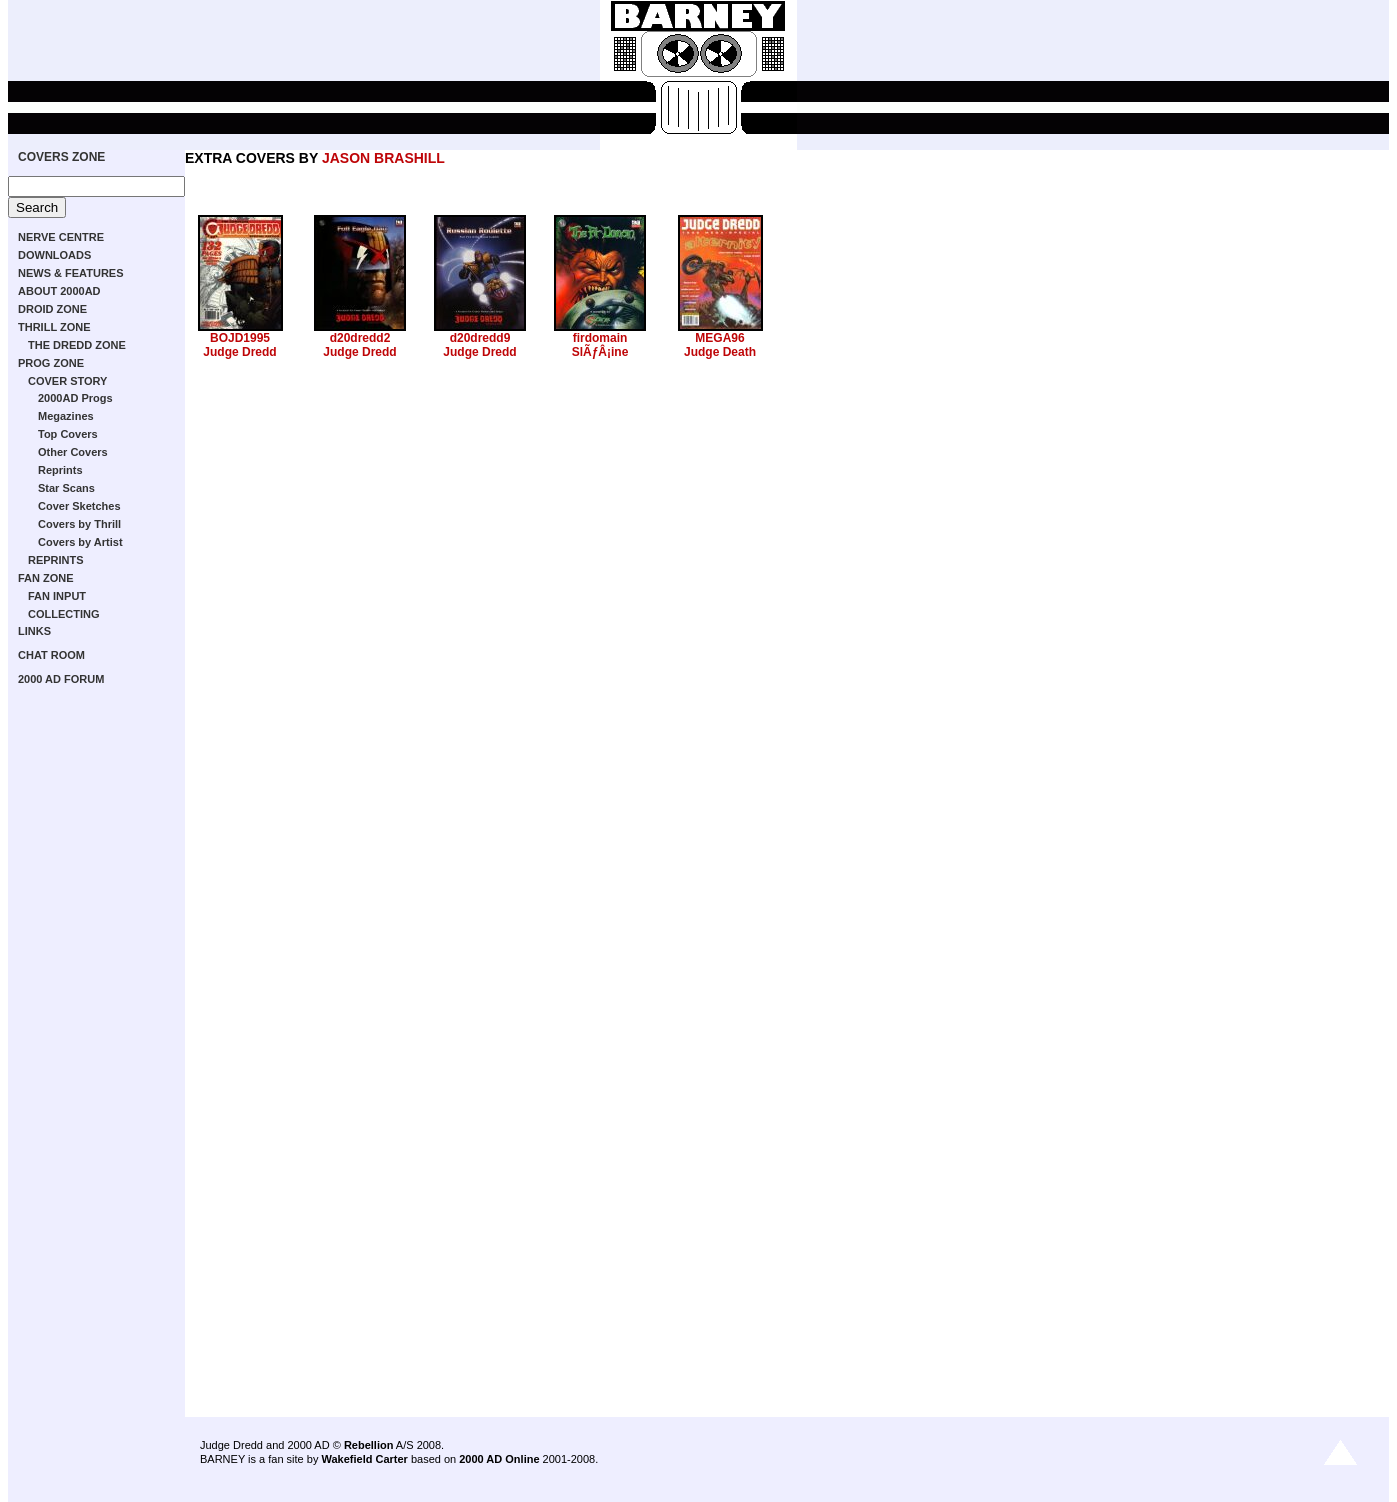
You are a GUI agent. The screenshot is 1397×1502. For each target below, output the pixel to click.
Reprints (60, 470)
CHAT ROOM (51, 655)
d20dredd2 (360, 338)
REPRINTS (56, 560)
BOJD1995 (240, 338)
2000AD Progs (75, 398)
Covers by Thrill (79, 524)
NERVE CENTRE (61, 237)
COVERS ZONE (61, 157)
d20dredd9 (480, 338)
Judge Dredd (239, 352)
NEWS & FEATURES (71, 273)
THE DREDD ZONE (77, 345)
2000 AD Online (499, 1459)
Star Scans (66, 488)
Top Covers (68, 434)
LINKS (34, 631)
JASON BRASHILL (383, 158)
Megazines (66, 416)
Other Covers (73, 452)
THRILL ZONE (54, 327)
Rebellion (369, 1445)
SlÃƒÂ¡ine (600, 352)
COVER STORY (67, 381)
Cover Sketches (79, 506)
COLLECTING (64, 614)
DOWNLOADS (54, 255)
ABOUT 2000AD (59, 291)
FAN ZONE (46, 578)
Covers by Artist (80, 542)
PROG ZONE (51, 363)
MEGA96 (719, 338)
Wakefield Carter (364, 1459)
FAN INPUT (57, 596)
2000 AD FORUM (61, 679)
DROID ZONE (52, 309)
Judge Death (720, 352)
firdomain (600, 338)
